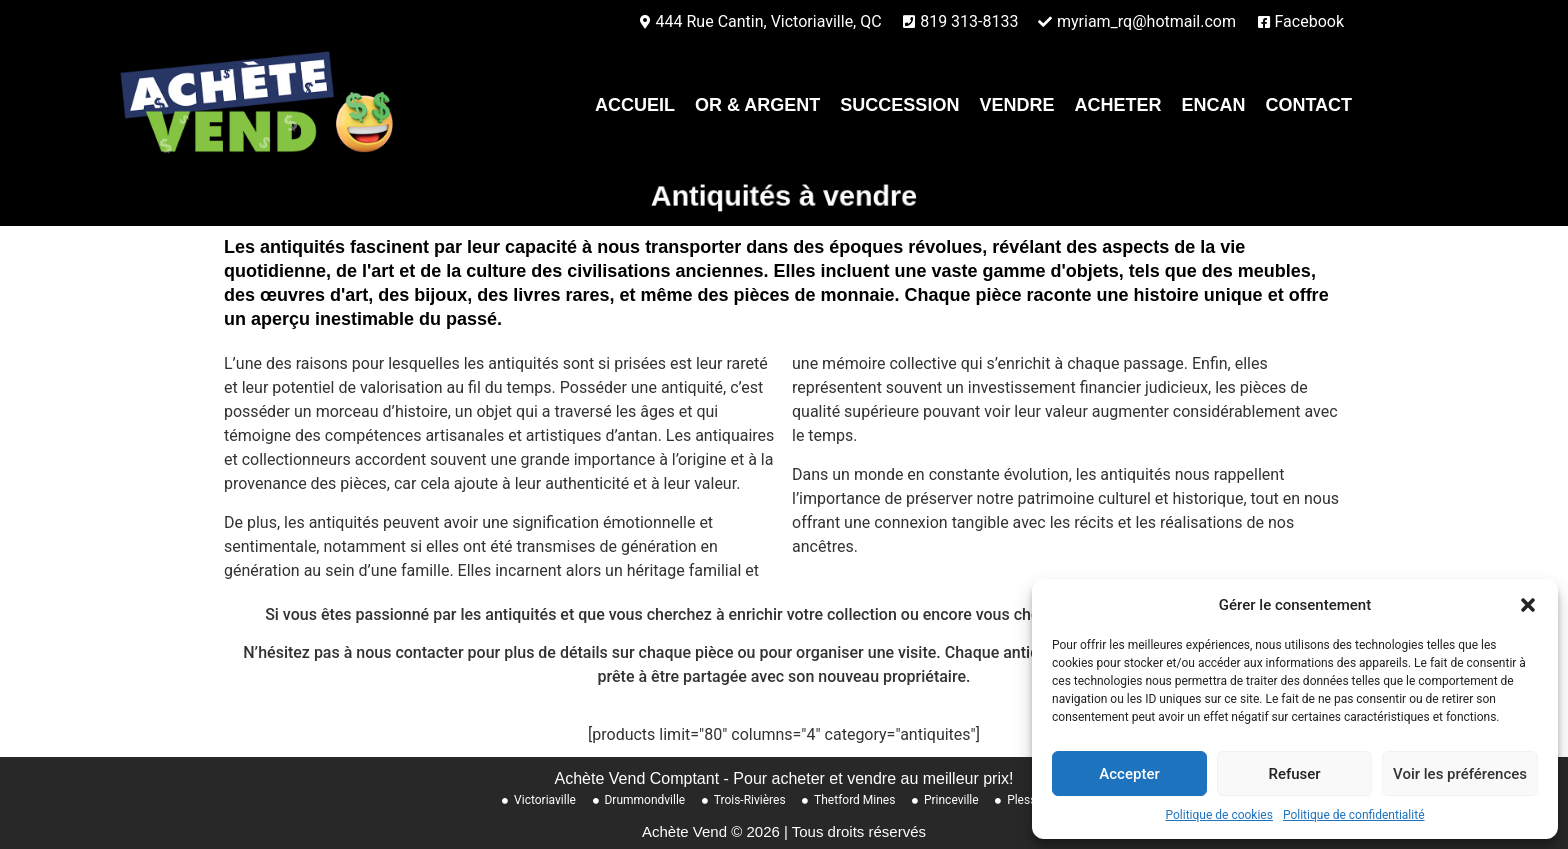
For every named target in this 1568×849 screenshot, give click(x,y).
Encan (1213, 105)
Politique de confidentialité (1354, 815)
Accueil (635, 105)
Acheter (1117, 105)
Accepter (1129, 774)
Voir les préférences (1460, 774)
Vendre (1016, 105)
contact (1308, 105)
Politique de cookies (1219, 815)
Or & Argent (757, 105)
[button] (1528, 605)
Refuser (1294, 774)
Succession (899, 105)
